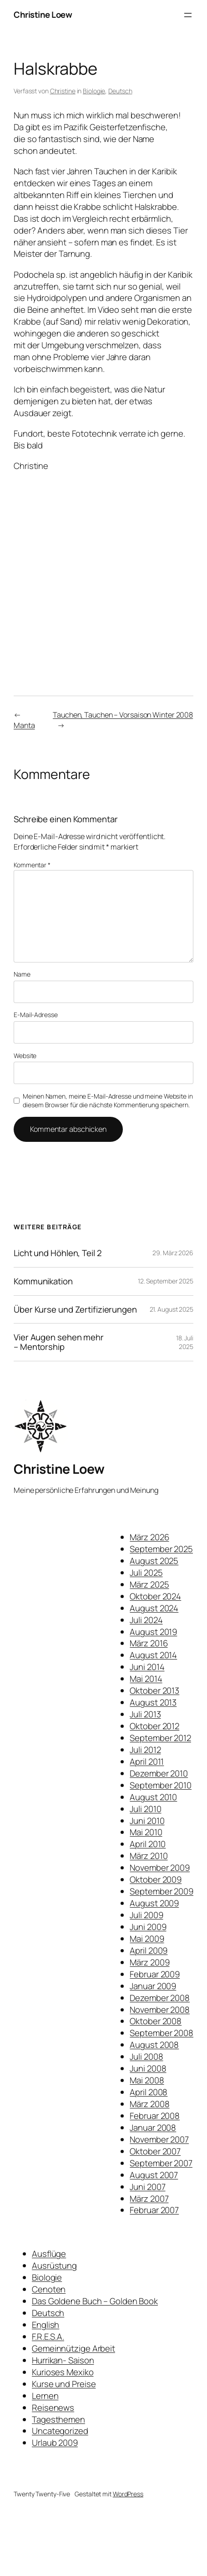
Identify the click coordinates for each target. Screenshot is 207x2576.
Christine (63, 91)
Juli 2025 (146, 1572)
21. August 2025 (172, 1309)
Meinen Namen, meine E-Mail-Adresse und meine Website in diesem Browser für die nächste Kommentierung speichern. (108, 1101)
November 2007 (159, 2139)
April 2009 (148, 1950)
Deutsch (120, 91)
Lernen (45, 2396)
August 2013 (153, 1702)
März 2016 (148, 1643)
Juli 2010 (145, 1809)
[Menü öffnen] (187, 15)
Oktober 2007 (155, 2151)
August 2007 (154, 2175)
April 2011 (147, 1761)
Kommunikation (43, 1281)
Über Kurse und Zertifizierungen (75, 1309)
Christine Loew (43, 14)
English (45, 2325)
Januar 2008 (153, 2127)
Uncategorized (60, 2431)
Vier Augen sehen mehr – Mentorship (59, 1342)
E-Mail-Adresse (36, 1014)
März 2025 (149, 1584)
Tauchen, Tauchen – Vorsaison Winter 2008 (123, 715)
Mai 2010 (146, 1832)
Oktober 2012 (154, 1726)
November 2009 (160, 1867)
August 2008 (154, 2045)
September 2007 (161, 2163)
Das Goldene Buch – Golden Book (95, 2301)
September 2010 (161, 1785)
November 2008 (160, 2010)
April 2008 (148, 2092)
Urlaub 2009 (55, 2443)
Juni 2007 (147, 2187)
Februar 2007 (154, 2210)
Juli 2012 (145, 1750)
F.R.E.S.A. (48, 2336)
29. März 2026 (172, 1252)
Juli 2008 (146, 2056)
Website (25, 1055)
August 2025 (154, 1561)
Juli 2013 (145, 1714)
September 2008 (161, 2033)
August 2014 (153, 1655)
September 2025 (161, 1549)
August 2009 (154, 1903)
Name (22, 974)
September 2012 (160, 1738)
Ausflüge (49, 2254)
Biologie (94, 91)
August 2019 (153, 1632)
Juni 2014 (147, 1667)
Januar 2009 (153, 1986)
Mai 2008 (147, 2080)
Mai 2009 (147, 1939)
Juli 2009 (146, 1915)
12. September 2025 (165, 1281)
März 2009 (149, 1962)
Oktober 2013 (154, 1690)
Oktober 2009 (156, 1879)
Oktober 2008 (156, 2021)
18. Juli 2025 (184, 1342)
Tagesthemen (58, 2419)
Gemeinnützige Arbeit (73, 2348)
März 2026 (149, 1537)
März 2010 (148, 1856)
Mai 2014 (146, 1679)
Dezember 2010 (159, 1773)
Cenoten (49, 2289)
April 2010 (148, 1844)
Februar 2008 (155, 2116)
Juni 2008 (148, 2068)
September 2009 (161, 1891)
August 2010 (153, 1797)
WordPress (128, 2493)
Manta (24, 725)
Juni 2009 (148, 1927)
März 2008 (149, 2104)
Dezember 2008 (160, 1998)
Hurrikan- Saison (63, 2360)
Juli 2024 (146, 1620)
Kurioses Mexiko (63, 2372)
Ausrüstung (54, 2265)
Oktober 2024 (155, 1596)
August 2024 (154, 1608)
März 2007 (149, 2198)
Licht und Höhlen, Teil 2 (58, 1253)
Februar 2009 (155, 1974)
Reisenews (53, 2407)
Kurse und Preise (64, 2384)
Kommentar (32, 864)
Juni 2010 (147, 1821)
